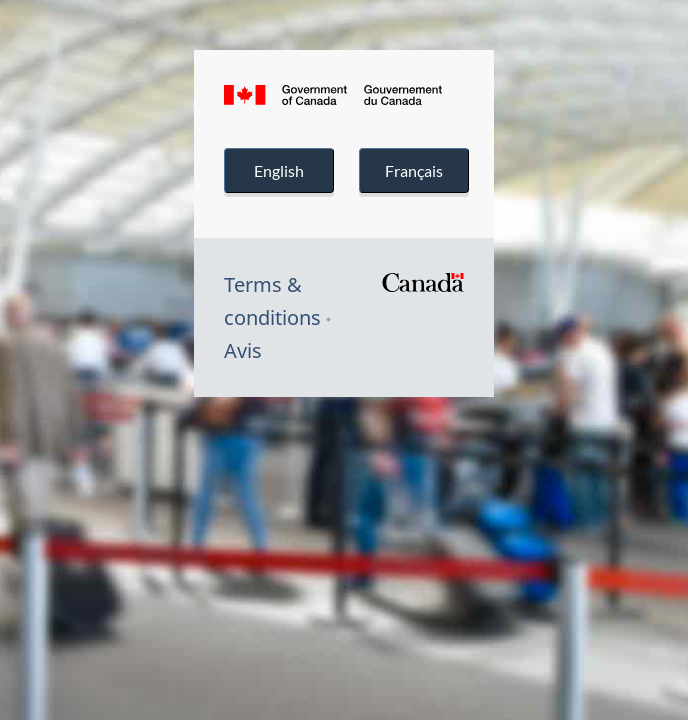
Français (414, 170)
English (279, 170)
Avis (243, 350)
